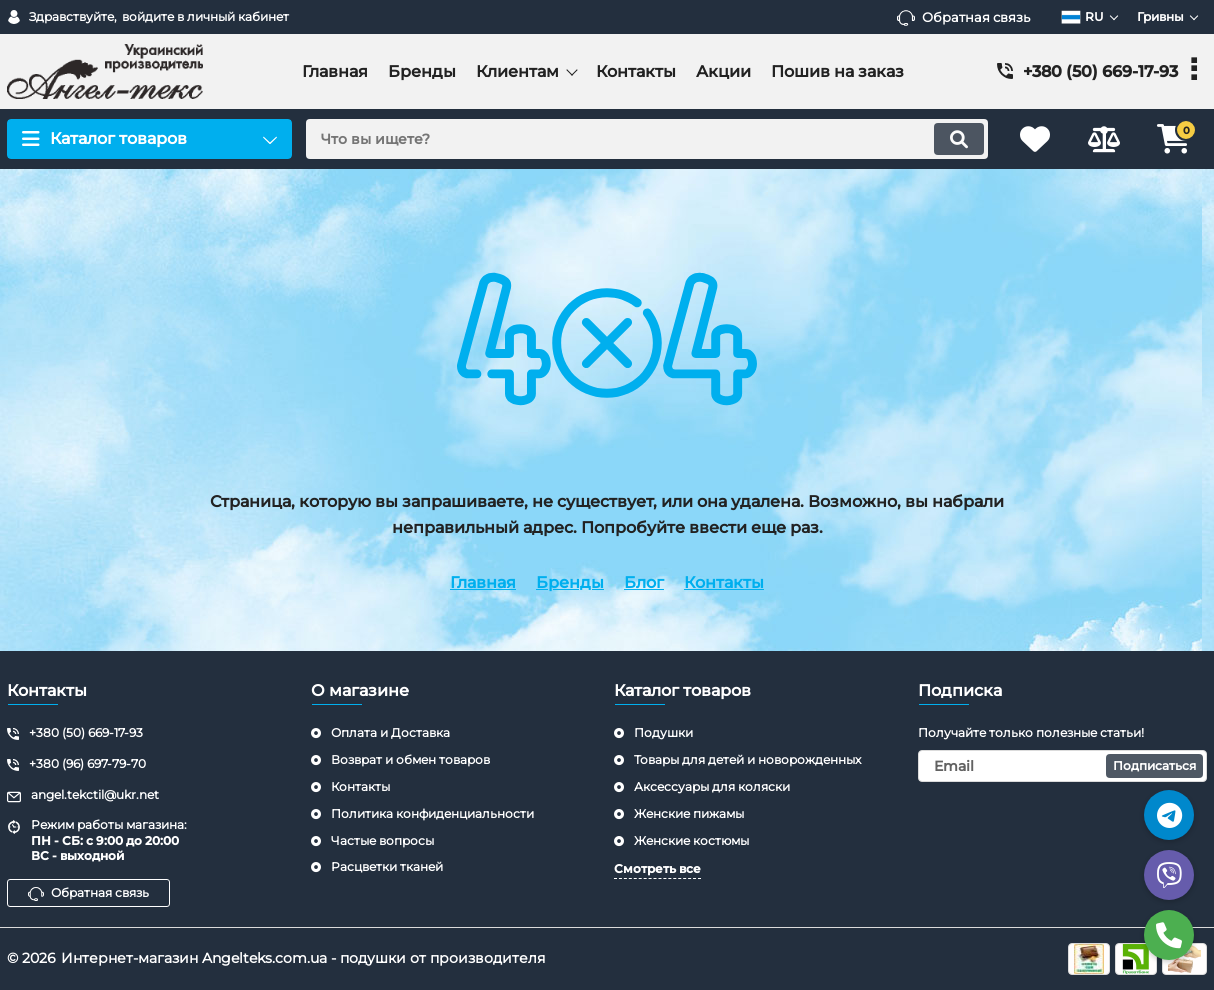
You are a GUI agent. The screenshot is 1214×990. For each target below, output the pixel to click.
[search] (644, 139)
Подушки (663, 732)
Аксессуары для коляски (712, 786)
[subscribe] (1063, 766)
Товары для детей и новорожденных (747, 759)
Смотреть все (657, 868)
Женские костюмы (691, 840)
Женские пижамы (689, 813)
